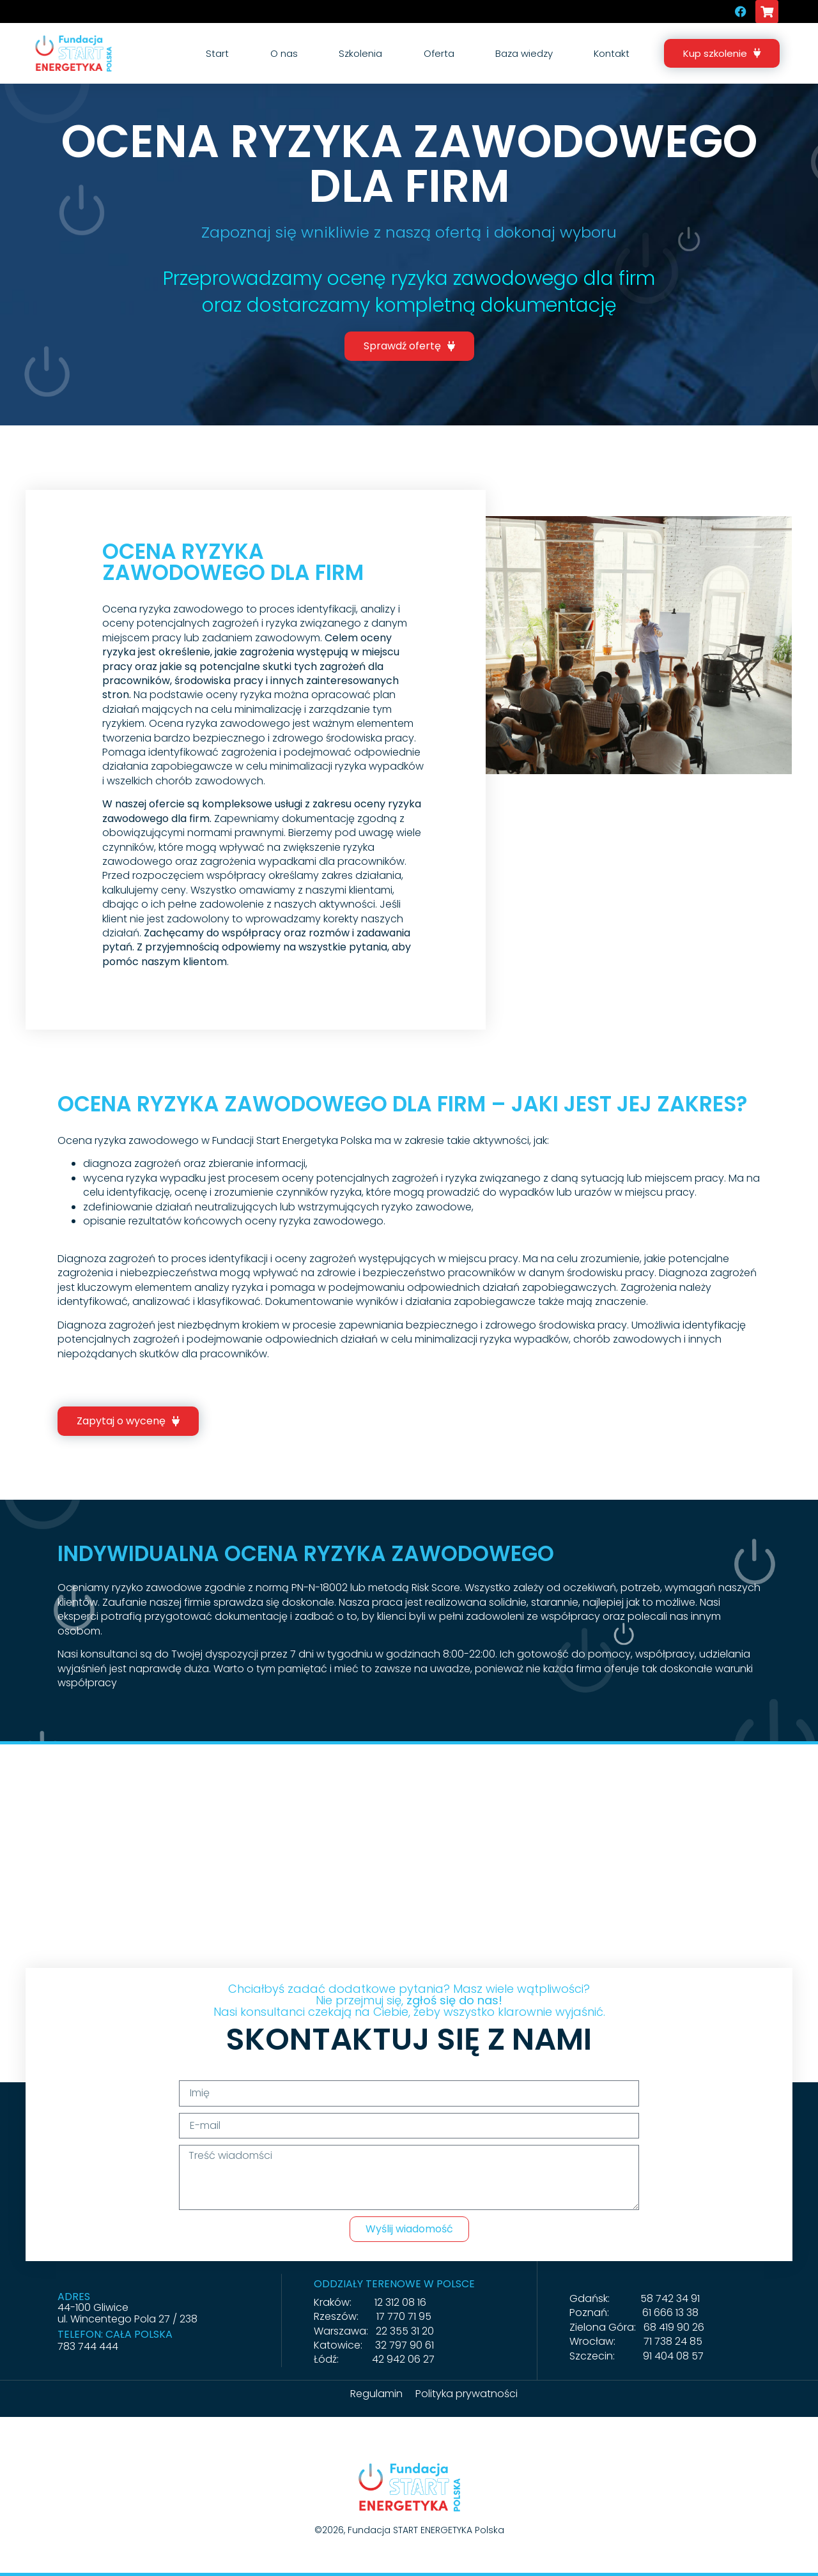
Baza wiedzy (524, 53)
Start (217, 53)
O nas (284, 53)
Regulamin (376, 2393)
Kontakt (611, 53)
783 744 (78, 2346)
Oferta (439, 53)
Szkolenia (360, 53)
